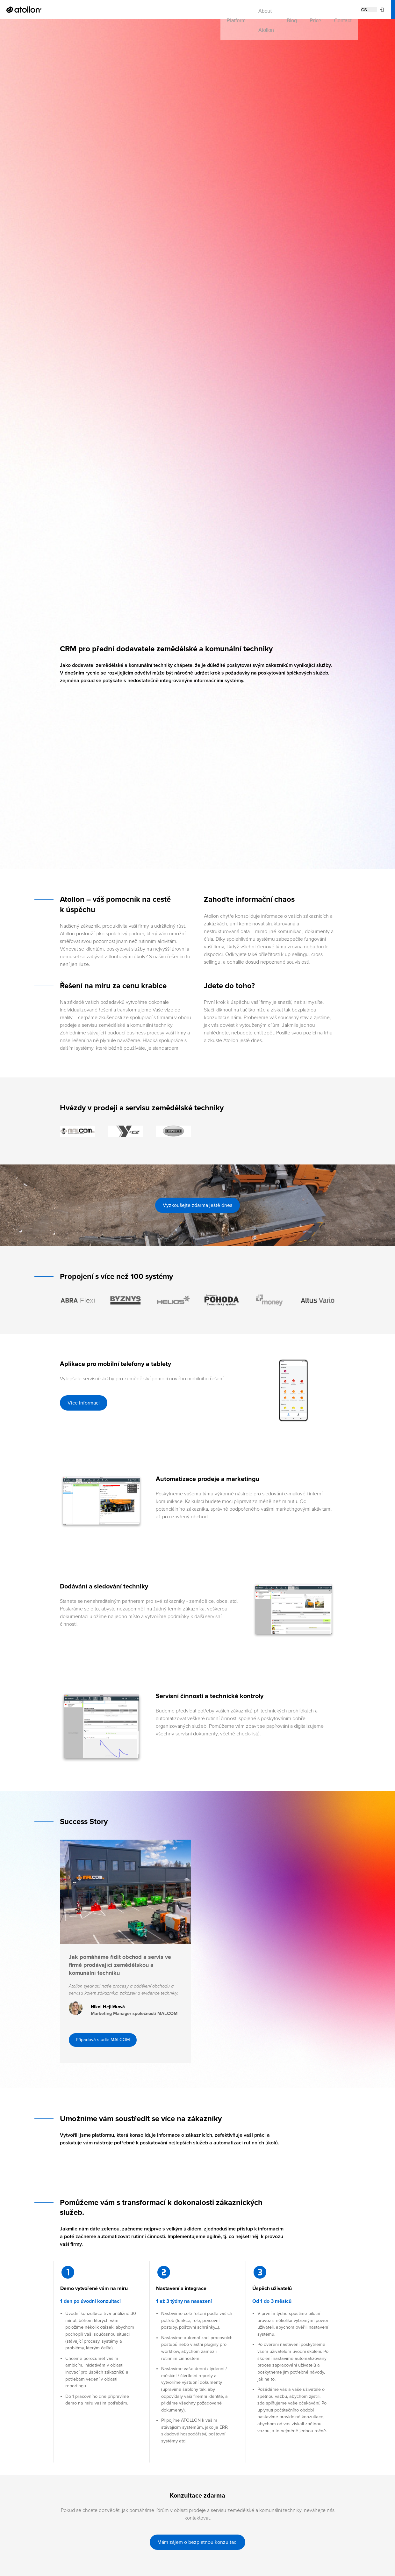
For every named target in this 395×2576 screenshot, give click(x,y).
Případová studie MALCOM (107, 2068)
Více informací (84, 1403)
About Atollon (107, 9)
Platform (69, 9)
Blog (139, 9)
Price (163, 9)
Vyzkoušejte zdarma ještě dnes (197, 1205)
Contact (190, 9)
